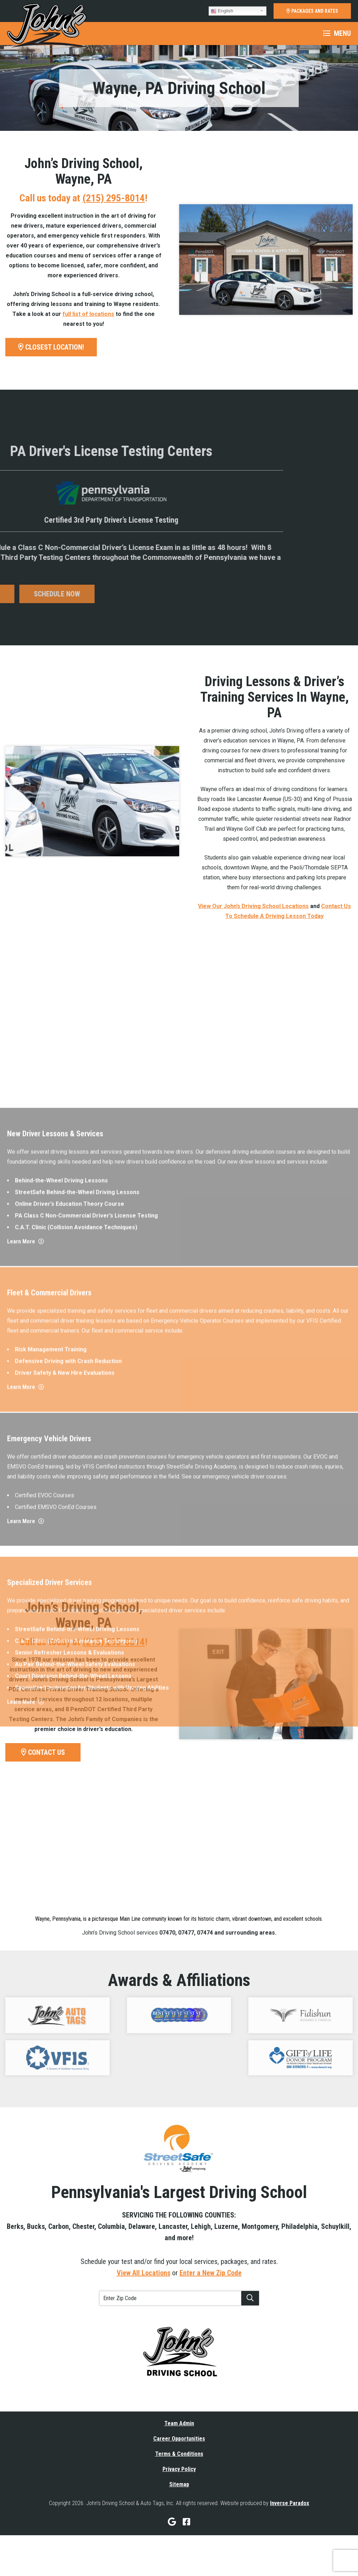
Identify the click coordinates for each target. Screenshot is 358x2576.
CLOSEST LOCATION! (51, 347)
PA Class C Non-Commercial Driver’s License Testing (86, 1578)
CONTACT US (43, 1752)
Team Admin (179, 2423)
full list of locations (88, 314)
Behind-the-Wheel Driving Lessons (61, 1543)
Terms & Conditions (179, 2453)
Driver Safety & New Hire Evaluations (65, 1729)
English (222, 11)
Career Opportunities (179, 2438)
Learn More (25, 1604)
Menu (337, 33)
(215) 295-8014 (113, 198)
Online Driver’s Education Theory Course (69, 1567)
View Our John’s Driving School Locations (253, 906)
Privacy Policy (179, 2469)
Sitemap (179, 2484)
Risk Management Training (51, 1706)
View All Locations (143, 2273)
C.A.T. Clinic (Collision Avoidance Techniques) (76, 1590)
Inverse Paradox (289, 2503)
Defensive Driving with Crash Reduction (68, 1718)
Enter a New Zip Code (211, 2273)
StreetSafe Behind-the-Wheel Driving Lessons (77, 1555)
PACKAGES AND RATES (312, 11)
